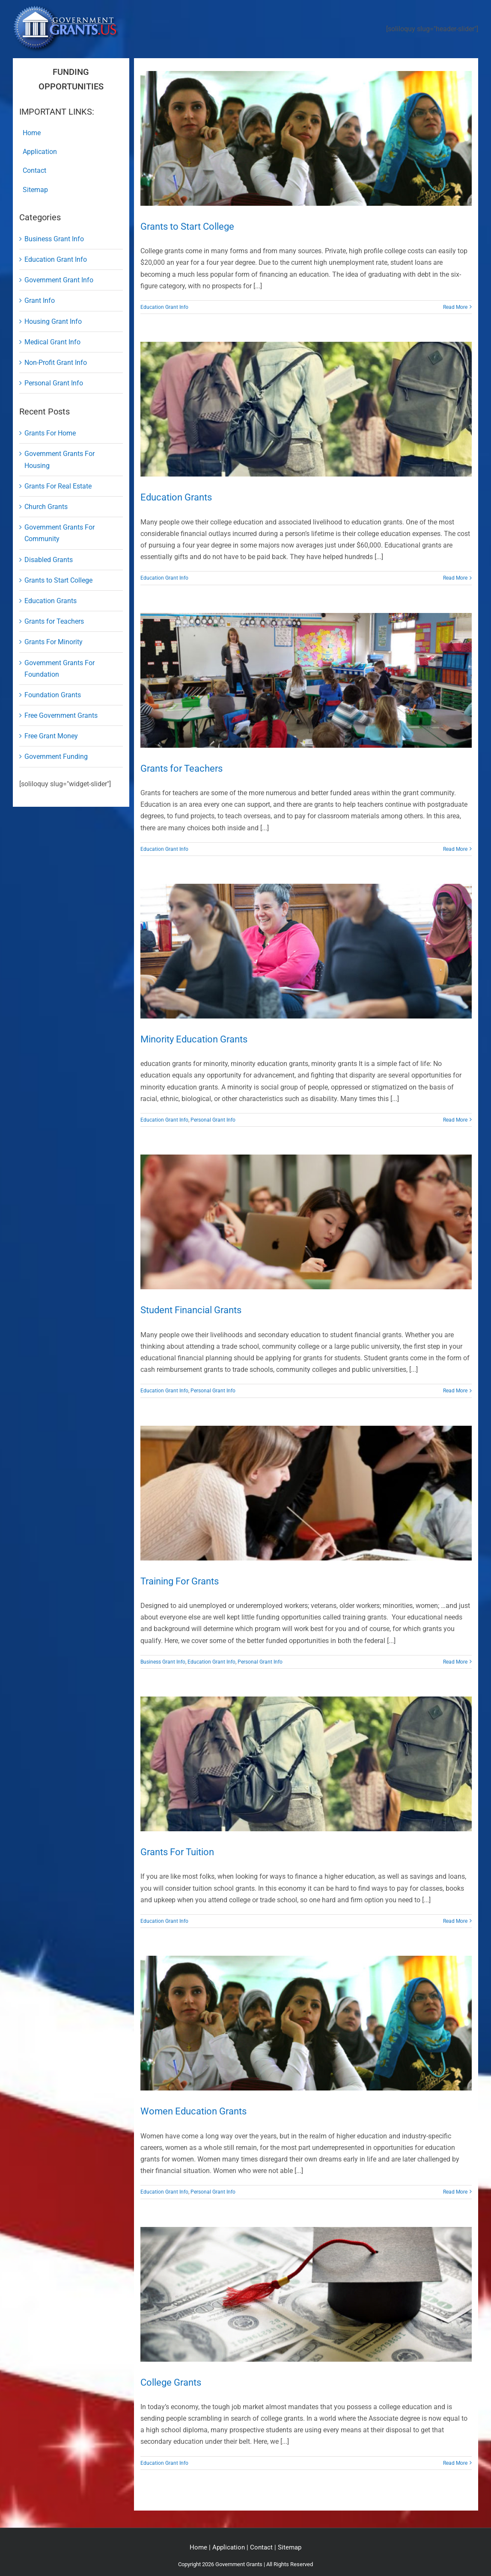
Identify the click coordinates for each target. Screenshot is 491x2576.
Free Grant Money (51, 736)
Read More (455, 307)
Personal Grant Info (212, 1120)
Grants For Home (50, 433)
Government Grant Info (58, 280)
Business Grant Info (162, 1662)
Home (198, 2547)
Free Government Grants (61, 715)
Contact (261, 2547)
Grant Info (39, 300)
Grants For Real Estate (58, 486)
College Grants (170, 2382)
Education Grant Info (164, 307)
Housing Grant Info (53, 321)
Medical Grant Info (52, 342)
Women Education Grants (193, 2111)
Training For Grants (179, 1581)
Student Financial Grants (190, 1310)
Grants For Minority (53, 642)
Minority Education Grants (193, 1039)
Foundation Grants (52, 695)
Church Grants (46, 507)
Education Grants (176, 497)
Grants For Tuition (177, 1852)
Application (228, 2547)
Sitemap (289, 2547)
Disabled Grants (48, 560)
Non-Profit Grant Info (55, 362)
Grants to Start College (187, 226)
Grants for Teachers (181, 768)
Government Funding (56, 756)
